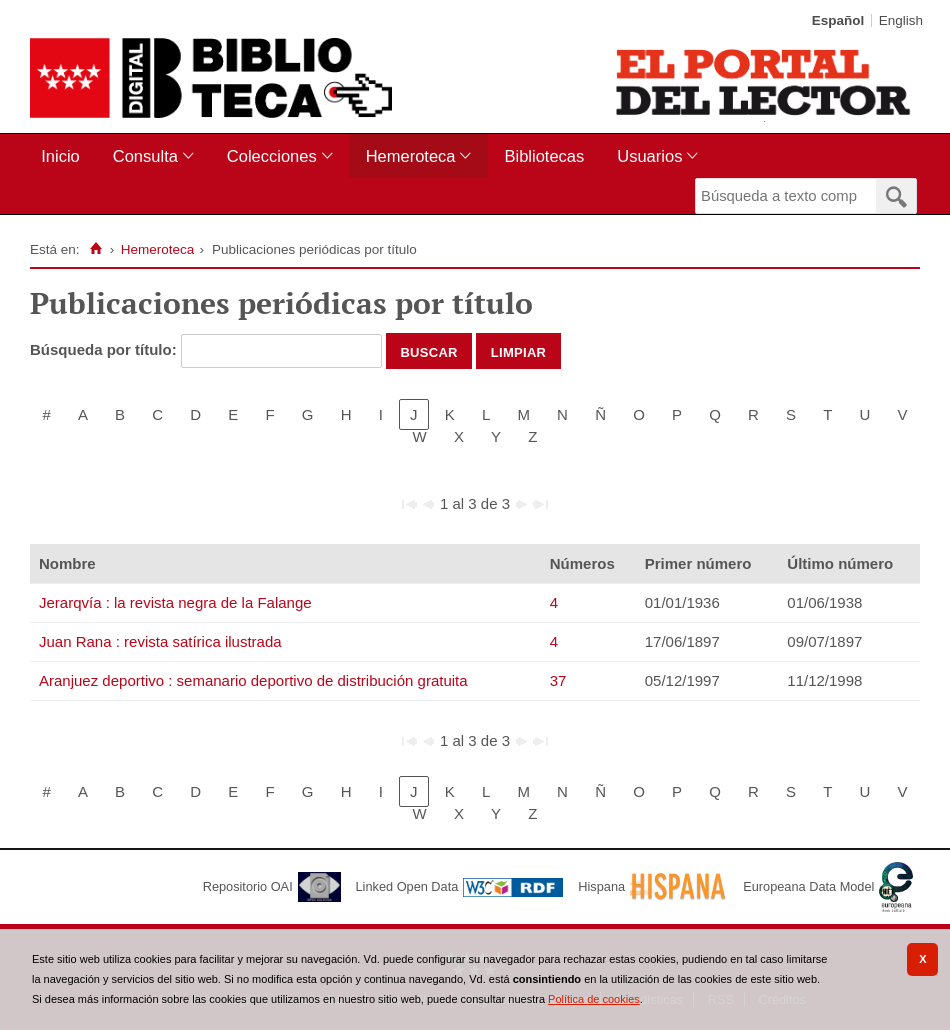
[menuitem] (64, 156)
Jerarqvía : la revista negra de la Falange (175, 602)
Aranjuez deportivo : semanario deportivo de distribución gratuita (253, 680)
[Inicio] (95, 249)
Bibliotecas (544, 156)
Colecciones (272, 156)
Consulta (145, 156)
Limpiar (519, 351)
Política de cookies (594, 999)
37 (558, 680)
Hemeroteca (411, 156)
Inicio (60, 156)
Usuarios (649, 156)
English (901, 20)
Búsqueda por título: (105, 349)
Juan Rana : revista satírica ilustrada (160, 641)
